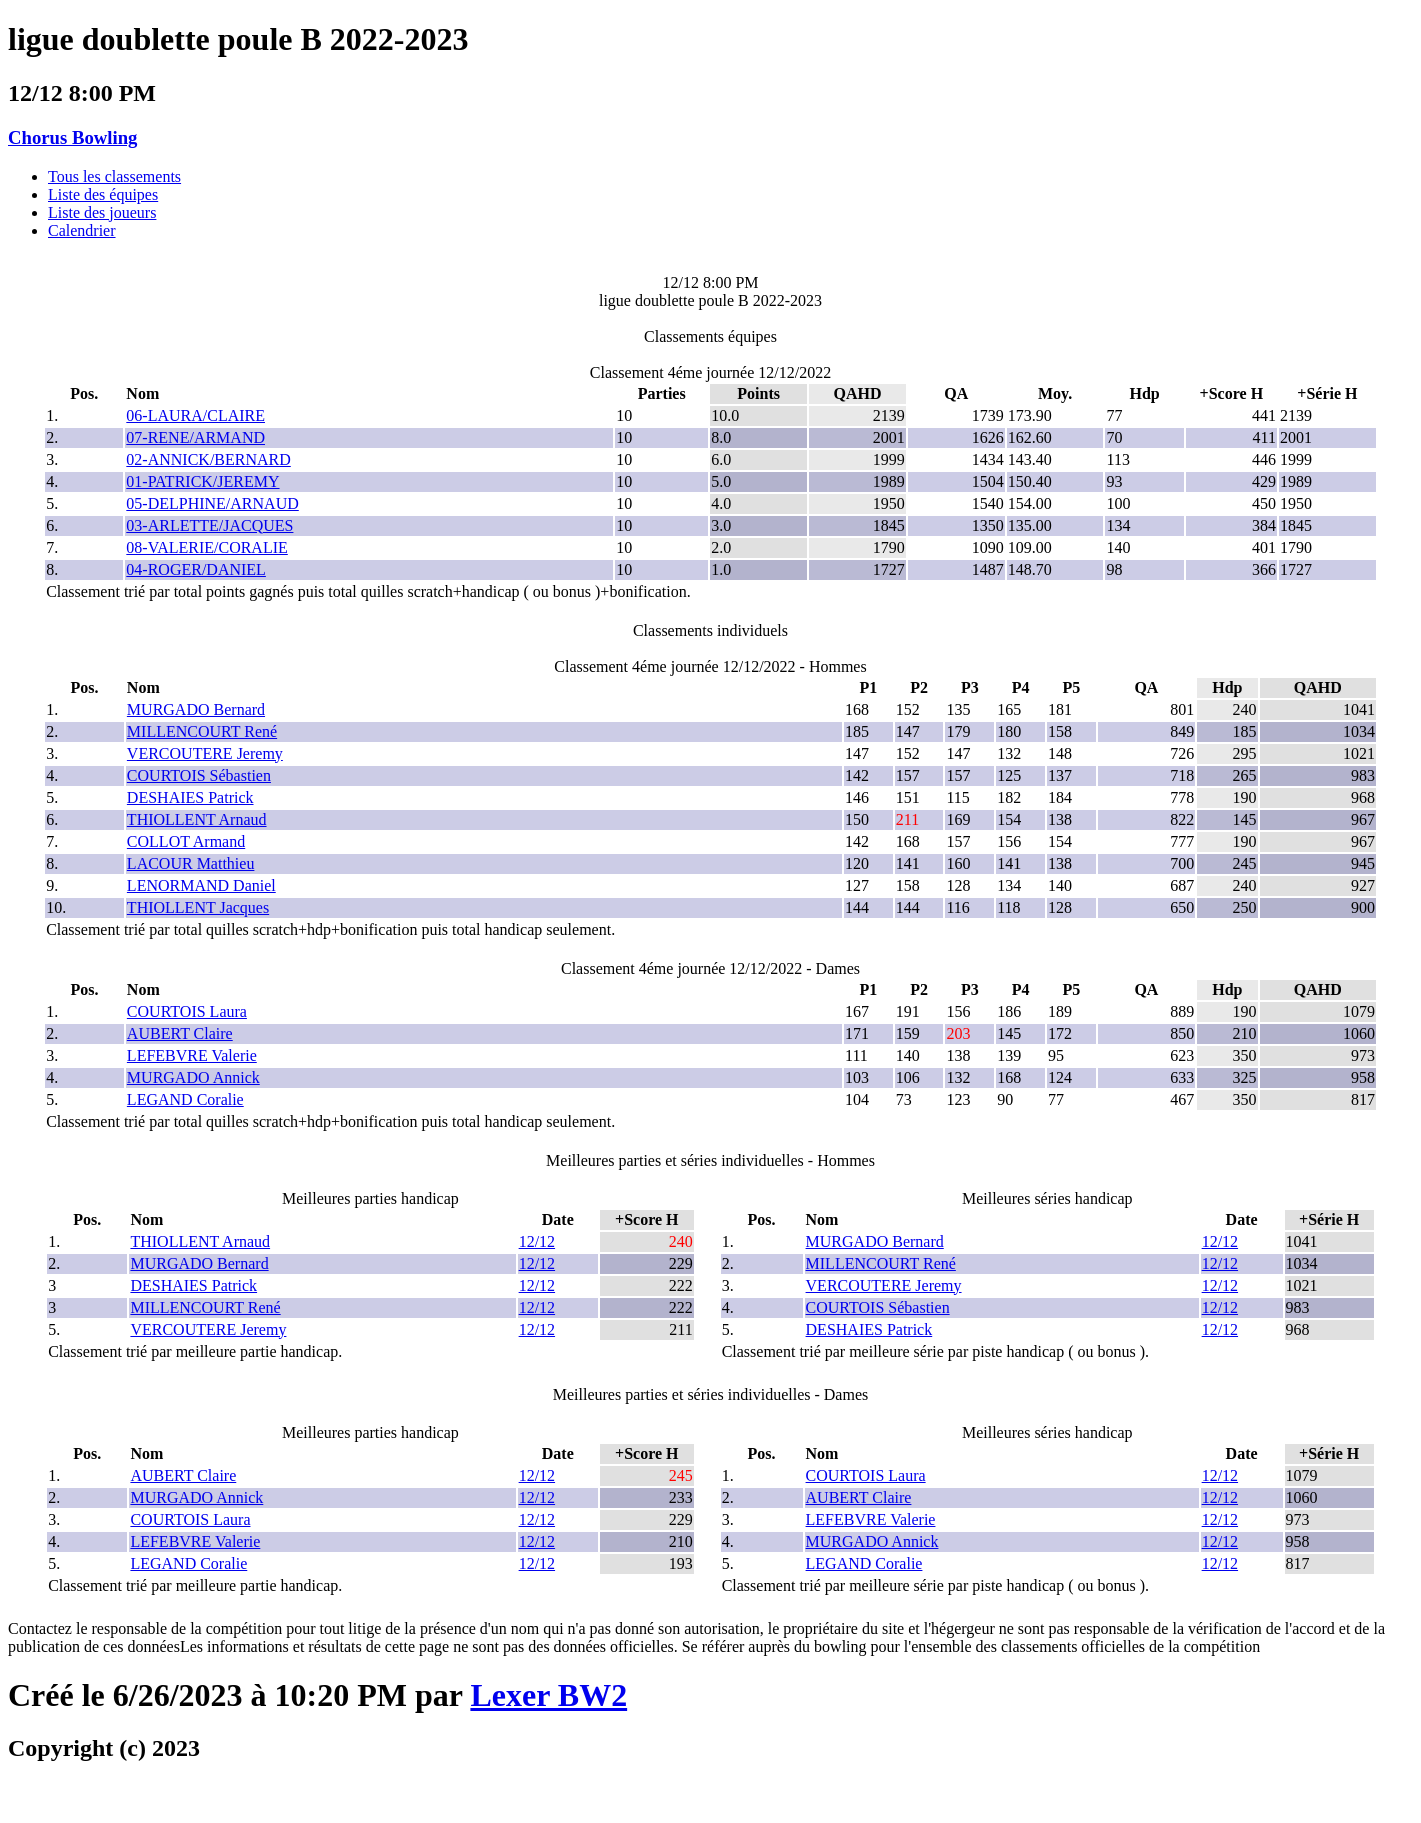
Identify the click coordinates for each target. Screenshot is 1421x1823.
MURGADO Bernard (196, 709)
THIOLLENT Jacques (198, 907)
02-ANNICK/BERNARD (208, 459)
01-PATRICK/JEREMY (202, 481)
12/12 (537, 1241)
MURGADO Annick (193, 1077)
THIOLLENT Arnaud (197, 819)
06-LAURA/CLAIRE (195, 415)
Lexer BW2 (548, 1695)
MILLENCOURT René (202, 731)
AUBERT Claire (180, 1033)
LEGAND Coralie (185, 1099)
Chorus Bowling (72, 137)
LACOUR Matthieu (191, 863)
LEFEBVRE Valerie (192, 1055)
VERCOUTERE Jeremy (205, 753)
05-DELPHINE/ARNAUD (212, 503)
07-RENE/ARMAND (195, 437)
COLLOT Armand (186, 841)
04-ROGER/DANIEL (196, 569)
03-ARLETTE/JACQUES (209, 525)
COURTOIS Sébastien (199, 775)
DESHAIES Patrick (190, 797)
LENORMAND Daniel (201, 885)
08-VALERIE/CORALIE (206, 547)
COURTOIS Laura (187, 1011)
